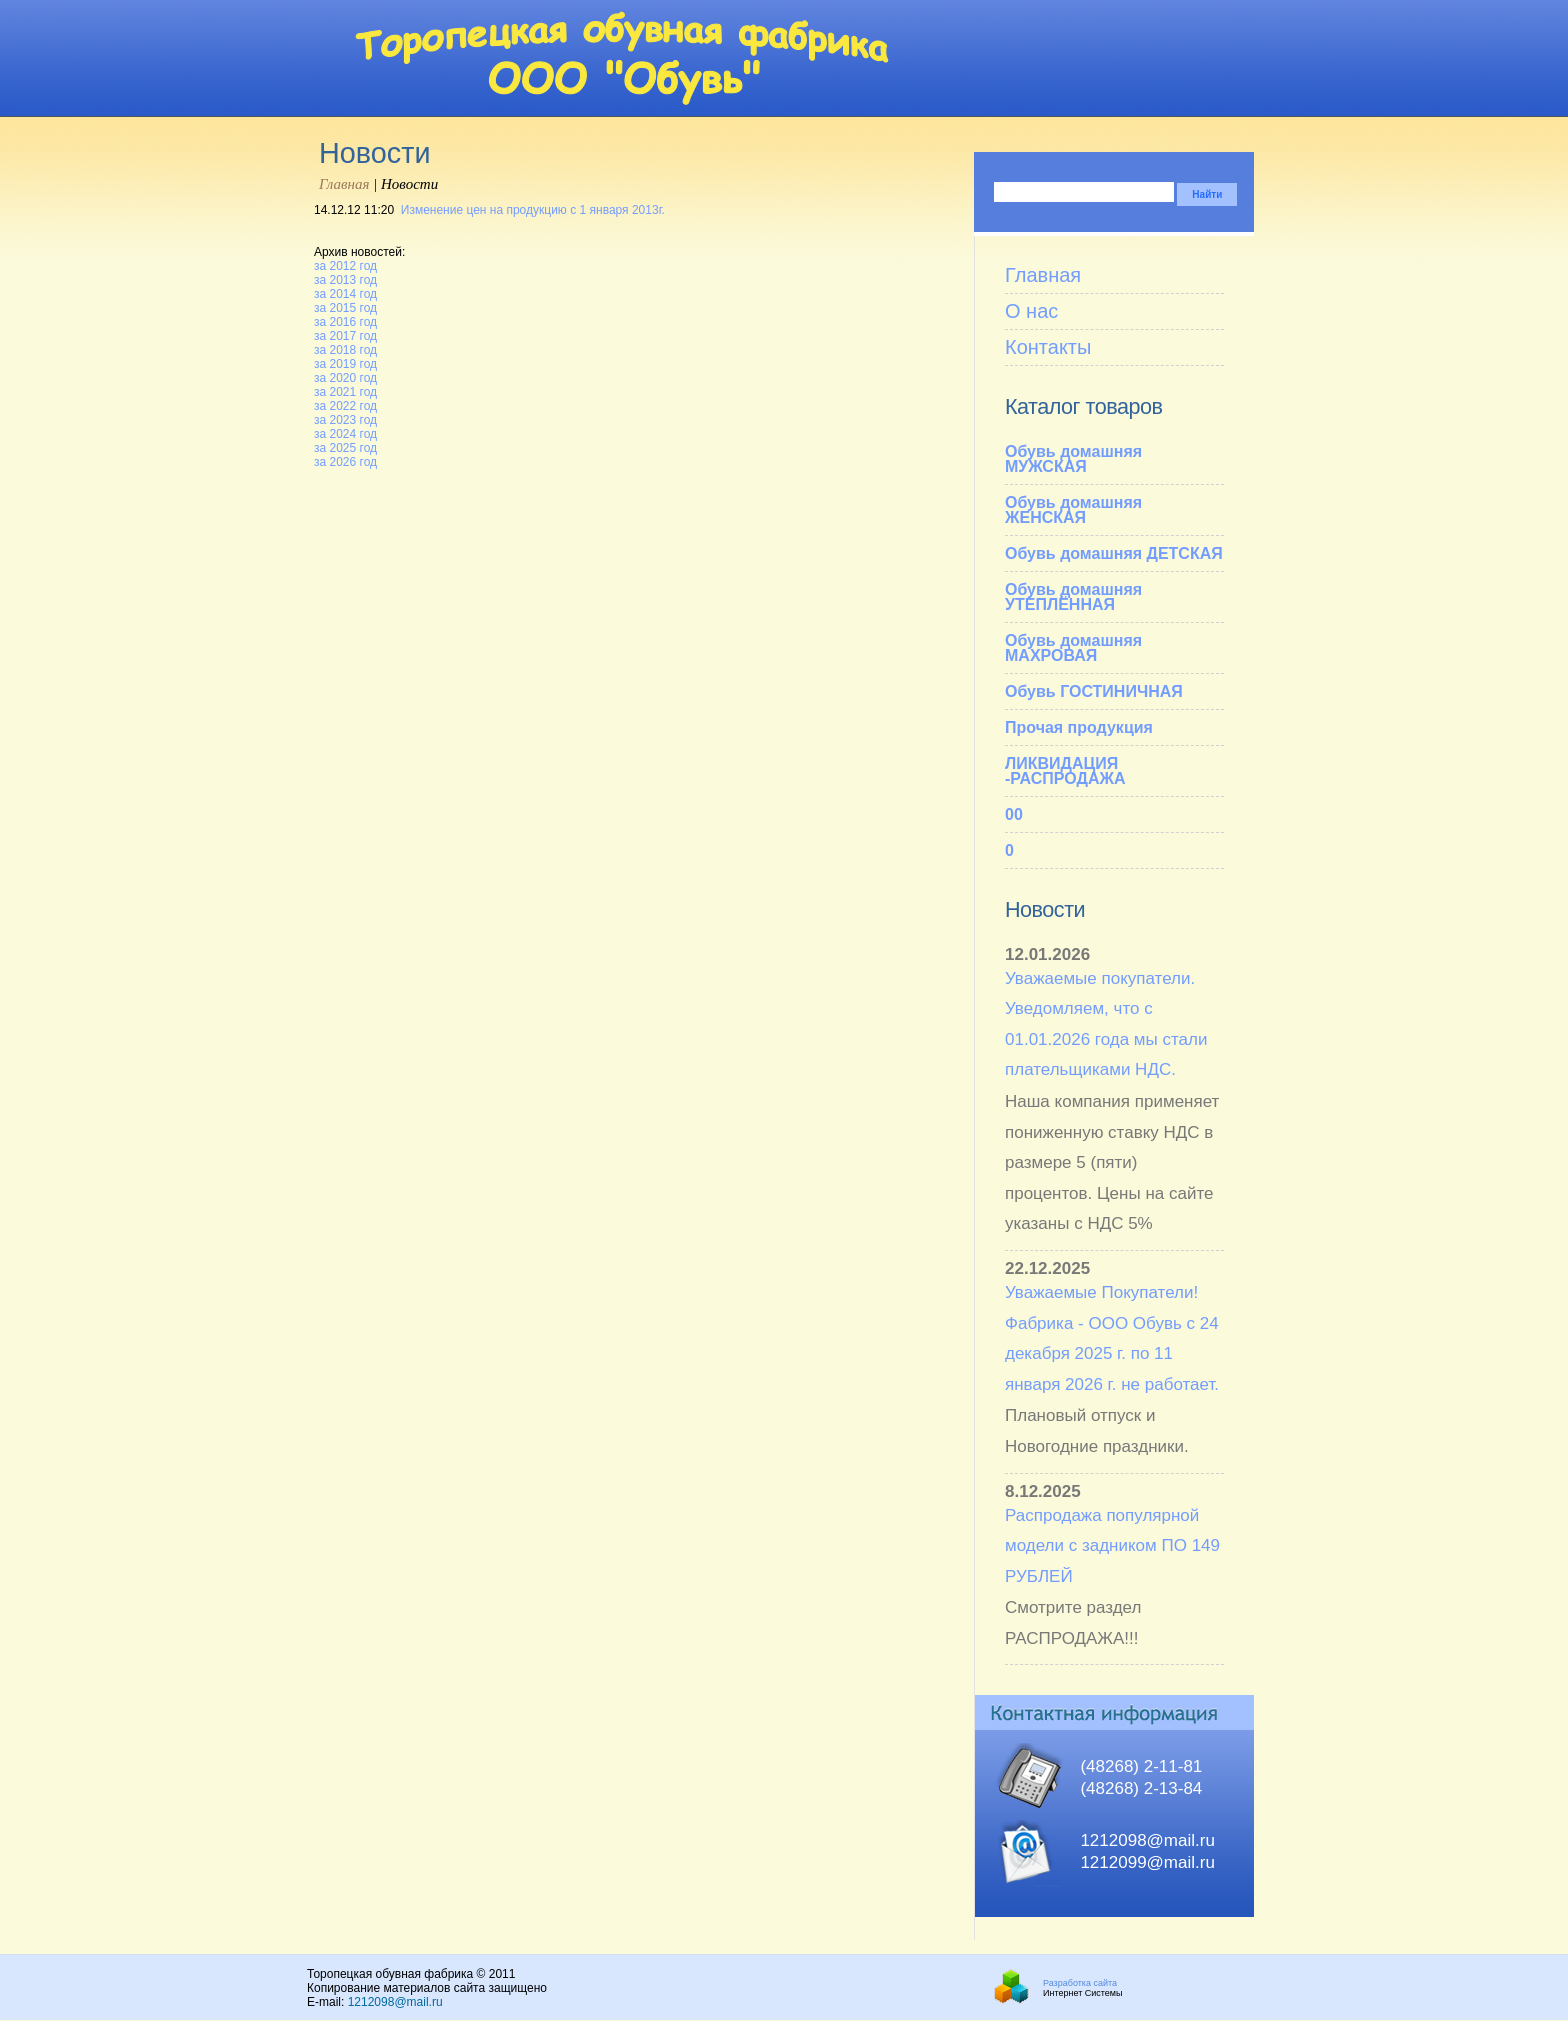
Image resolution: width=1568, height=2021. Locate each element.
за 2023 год (345, 420)
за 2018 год (345, 350)
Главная (344, 184)
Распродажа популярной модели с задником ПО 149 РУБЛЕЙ (1112, 1546)
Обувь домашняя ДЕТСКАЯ (1114, 553)
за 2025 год (345, 448)
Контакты (1048, 347)
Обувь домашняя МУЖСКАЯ (1073, 459)
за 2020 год (345, 378)
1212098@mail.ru (395, 2002)
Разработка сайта (1080, 1983)
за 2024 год (345, 434)
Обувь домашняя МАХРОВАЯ (1073, 648)
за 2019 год (345, 364)
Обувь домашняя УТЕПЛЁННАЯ (1073, 597)
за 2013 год (345, 280)
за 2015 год (345, 308)
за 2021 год (345, 392)
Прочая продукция (1079, 727)
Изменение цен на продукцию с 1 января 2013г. (533, 210)
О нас (1031, 311)
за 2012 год (345, 266)
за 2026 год (345, 462)
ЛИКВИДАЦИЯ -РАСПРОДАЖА (1065, 771)
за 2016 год (345, 322)
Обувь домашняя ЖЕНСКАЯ (1073, 510)
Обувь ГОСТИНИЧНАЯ (1094, 691)
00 (1014, 814)
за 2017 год (345, 336)
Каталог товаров (1083, 406)
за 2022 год (345, 406)
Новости (1045, 909)
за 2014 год (345, 294)
